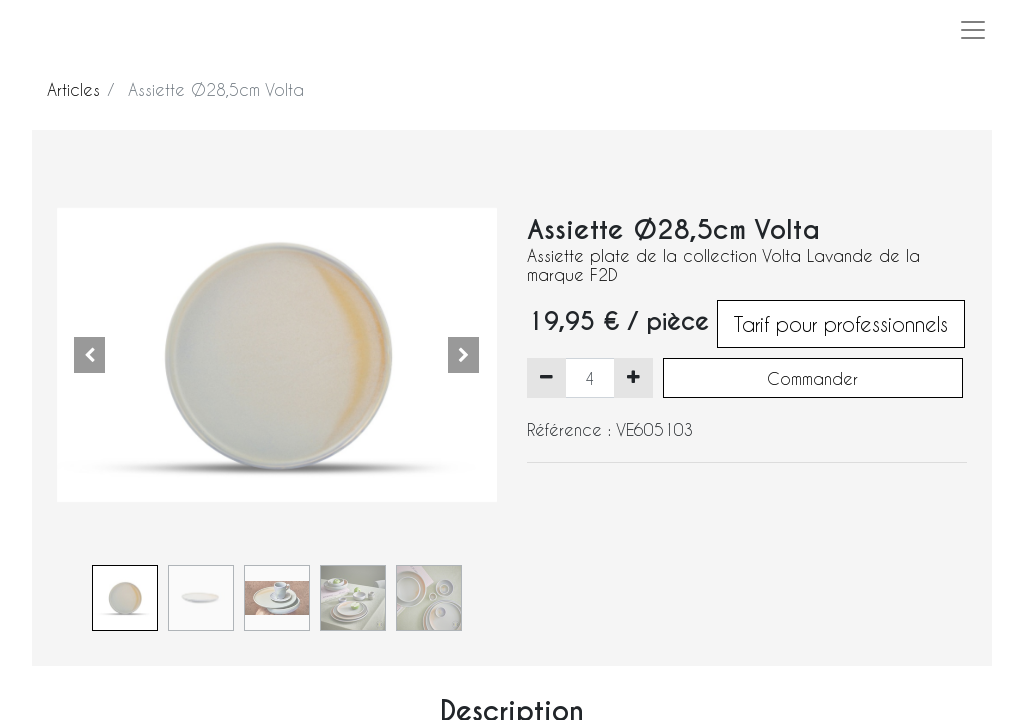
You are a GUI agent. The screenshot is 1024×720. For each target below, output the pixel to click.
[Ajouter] (633, 378)
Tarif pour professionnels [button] (841, 324)
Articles (73, 89)
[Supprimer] (546, 378)
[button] (90, 355)
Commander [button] (812, 378)
